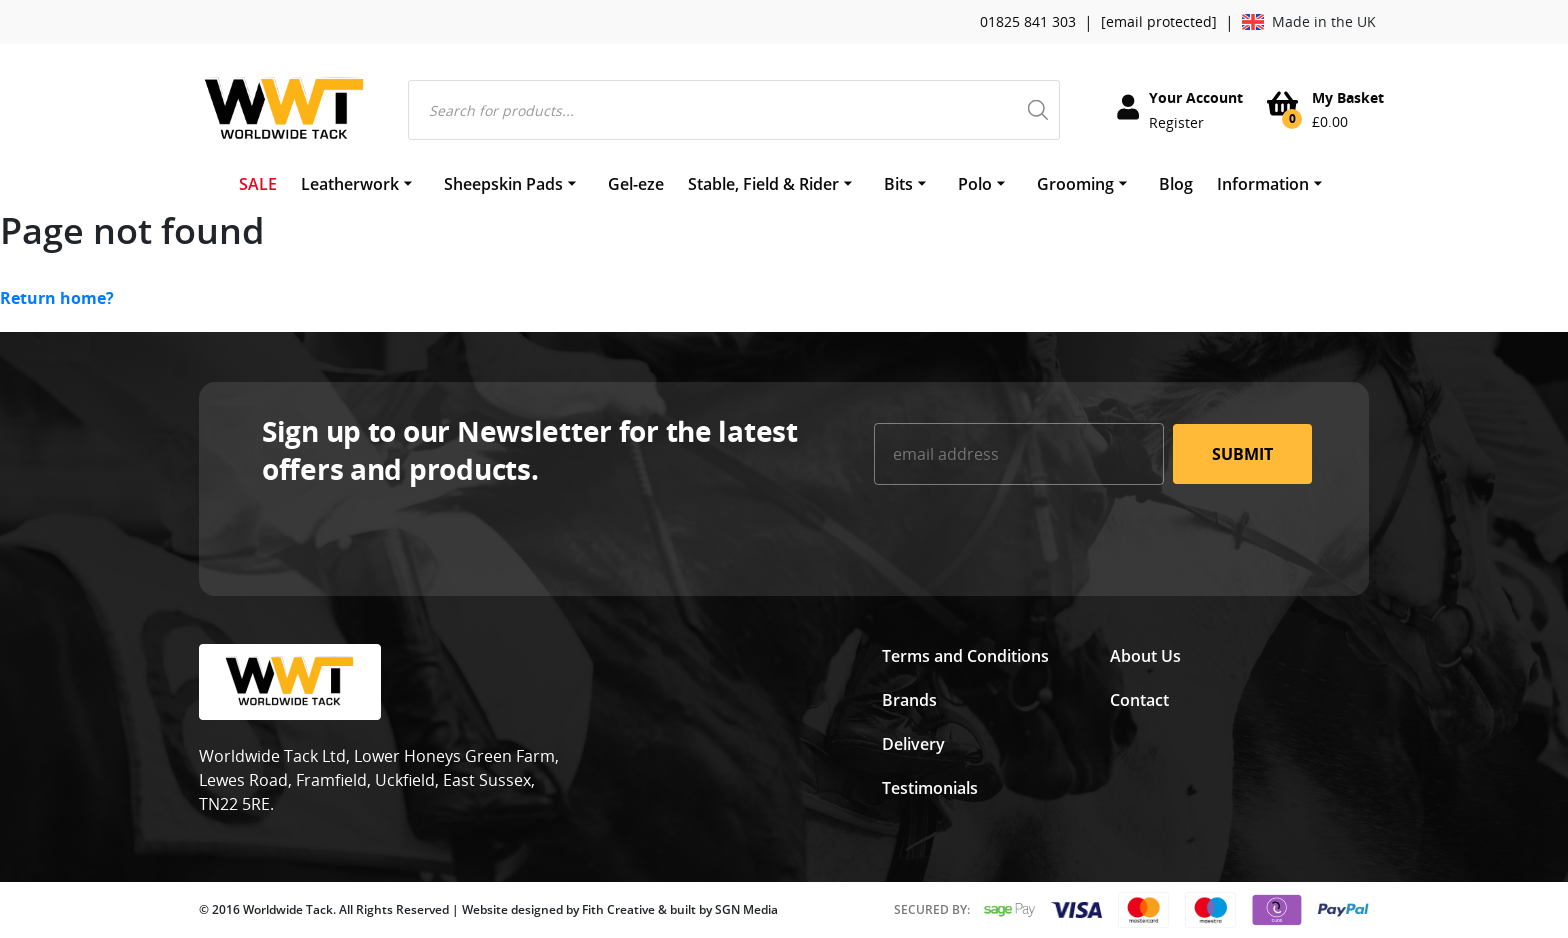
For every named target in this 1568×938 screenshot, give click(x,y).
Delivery (913, 744)
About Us (1145, 656)
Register (1176, 122)
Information (1263, 184)
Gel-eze (636, 184)
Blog (1176, 184)
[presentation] (1026, 539)
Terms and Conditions (965, 656)
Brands (909, 700)
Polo (975, 184)
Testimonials (930, 788)
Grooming (1075, 184)
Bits (898, 184)
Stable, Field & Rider (763, 184)
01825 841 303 (1028, 21)
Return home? (57, 298)
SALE (258, 184)
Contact (1139, 700)
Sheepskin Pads (503, 184)
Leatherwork (350, 184)
